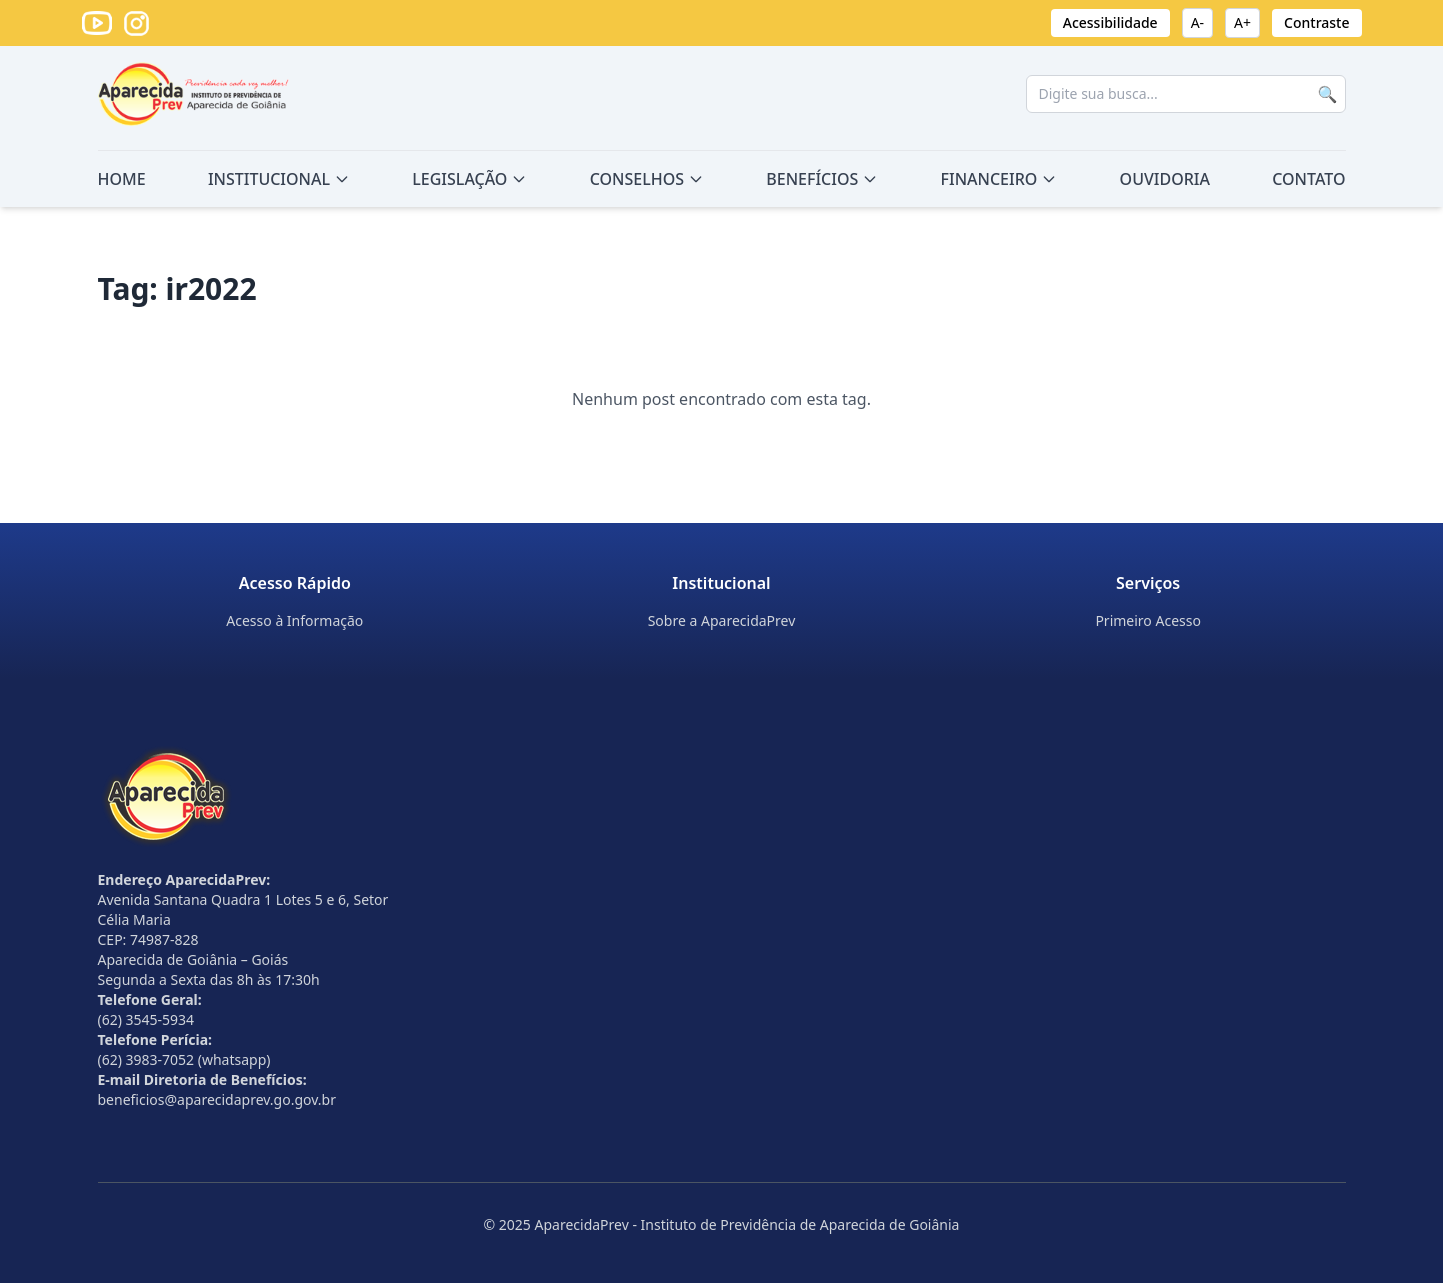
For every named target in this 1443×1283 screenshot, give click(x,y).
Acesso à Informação (294, 620)
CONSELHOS (647, 179)
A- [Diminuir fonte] (1197, 22)
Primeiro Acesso (1148, 620)
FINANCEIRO (999, 179)
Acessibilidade (1110, 22)
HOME (122, 179)
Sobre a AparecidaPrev (722, 620)
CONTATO (1308, 179)
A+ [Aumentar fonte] (1242, 22)
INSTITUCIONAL (279, 179)
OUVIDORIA (1165, 179)
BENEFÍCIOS (822, 179)
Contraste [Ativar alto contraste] (1316, 22)
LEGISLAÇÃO (469, 179)
